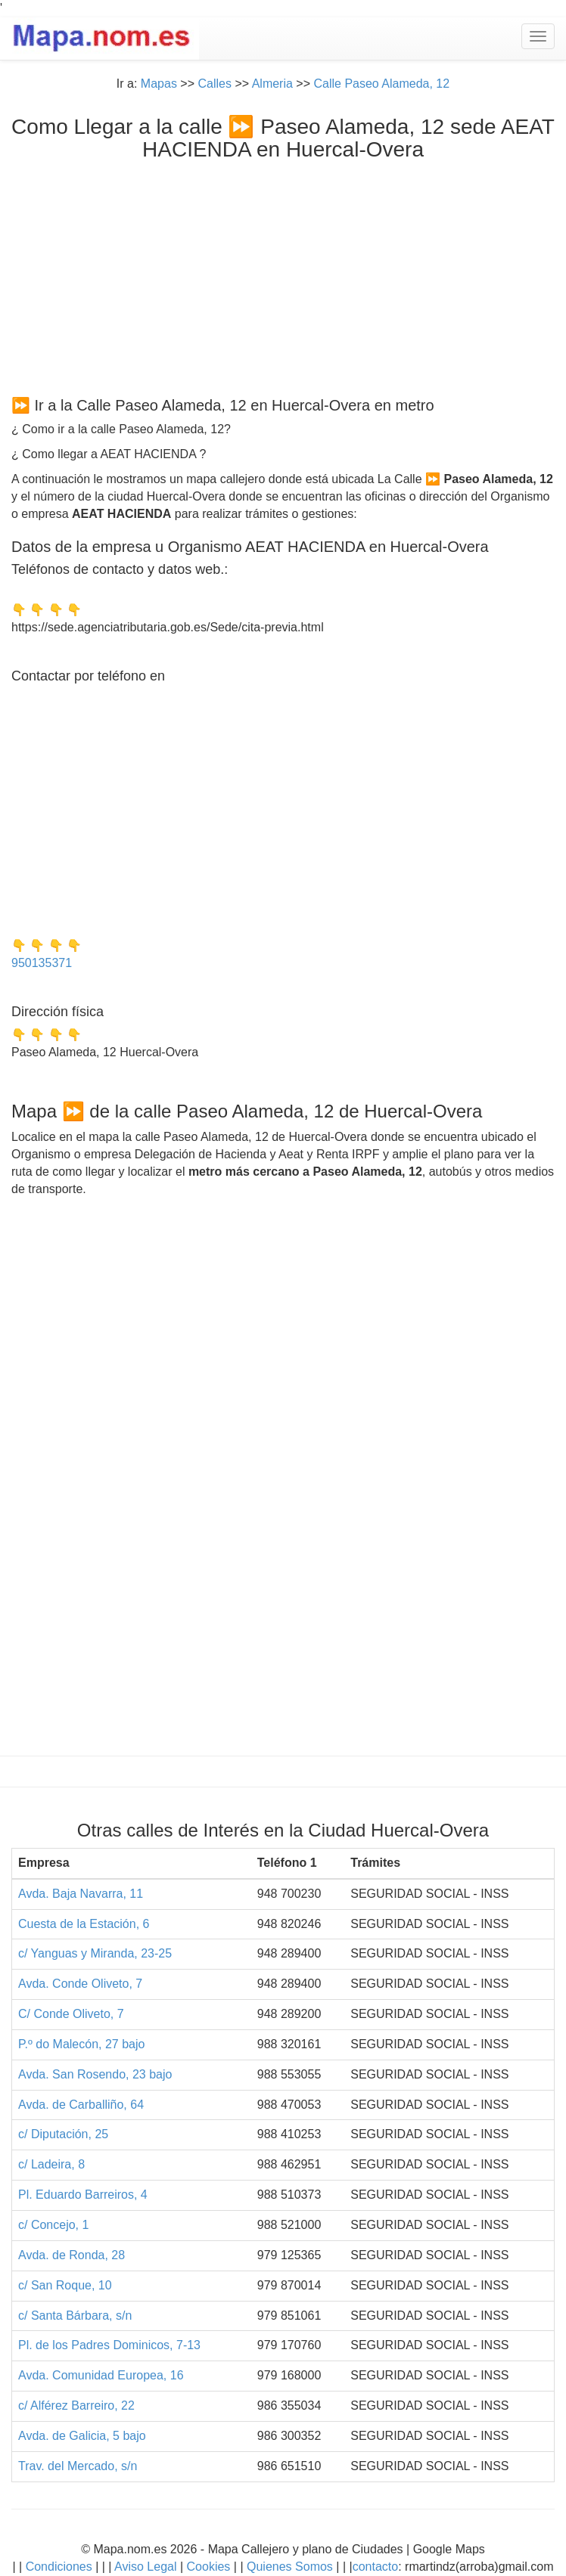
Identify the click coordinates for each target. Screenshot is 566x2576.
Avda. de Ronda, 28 (71, 2255)
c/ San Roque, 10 (65, 2285)
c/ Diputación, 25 (63, 2134)
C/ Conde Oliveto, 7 (71, 2013)
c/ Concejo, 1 (53, 2224)
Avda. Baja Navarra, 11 (80, 1893)
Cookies (210, 2566)
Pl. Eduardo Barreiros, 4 (83, 2194)
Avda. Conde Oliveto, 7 (80, 1983)
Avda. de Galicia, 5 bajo (82, 2435)
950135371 (41, 962)
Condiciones (59, 2566)
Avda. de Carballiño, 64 (81, 2104)
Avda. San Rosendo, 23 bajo (95, 2074)
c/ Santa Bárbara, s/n (75, 2315)
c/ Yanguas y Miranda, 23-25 (95, 1953)
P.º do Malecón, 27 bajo (81, 2044)
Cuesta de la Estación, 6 (83, 1923)
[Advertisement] (283, 275)
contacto (375, 2566)
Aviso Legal (145, 2566)
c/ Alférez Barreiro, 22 (76, 2405)
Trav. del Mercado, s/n (77, 2466)
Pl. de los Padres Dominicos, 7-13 (109, 2345)
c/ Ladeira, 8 (51, 2164)
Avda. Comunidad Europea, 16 (101, 2375)
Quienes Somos (290, 2566)
